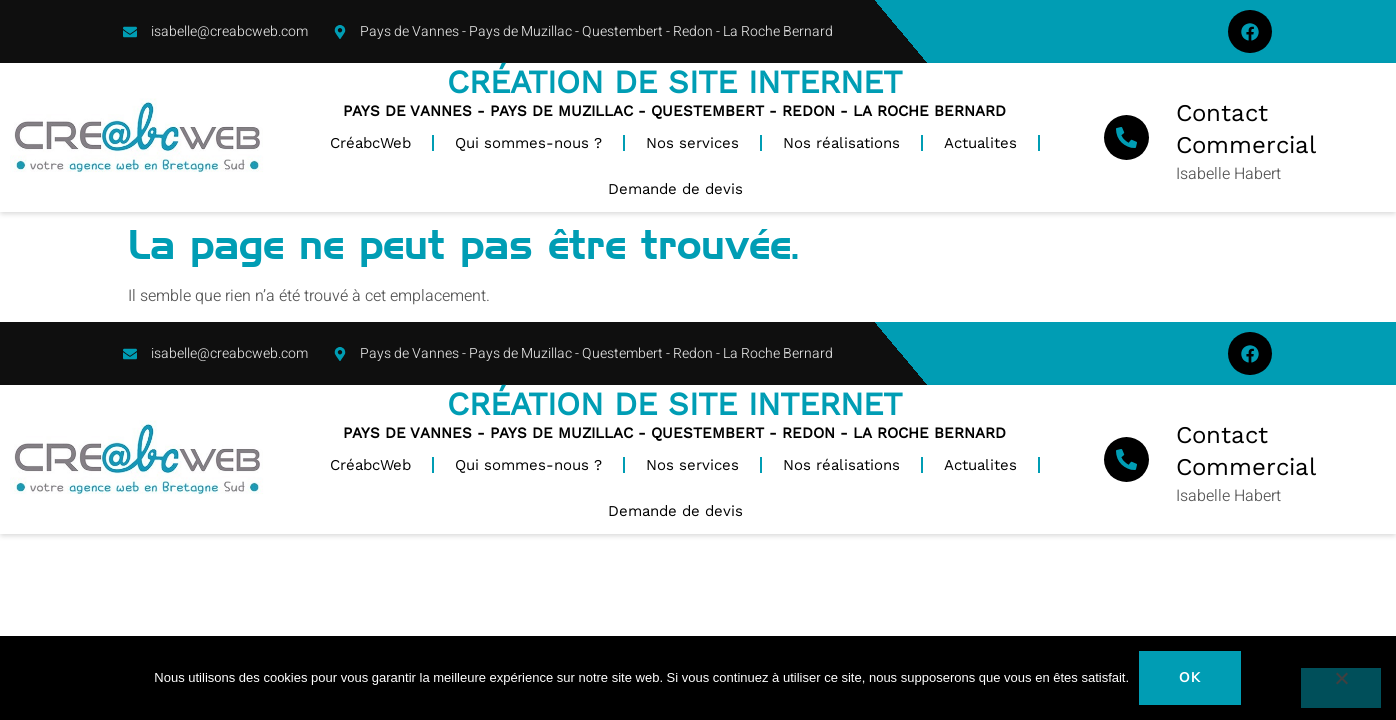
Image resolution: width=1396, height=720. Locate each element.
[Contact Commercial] (1126, 137)
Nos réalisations (841, 143)
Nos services (692, 143)
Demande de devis (675, 189)
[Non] (1341, 688)
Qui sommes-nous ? (528, 143)
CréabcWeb (370, 143)
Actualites (980, 143)
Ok (1190, 677)
